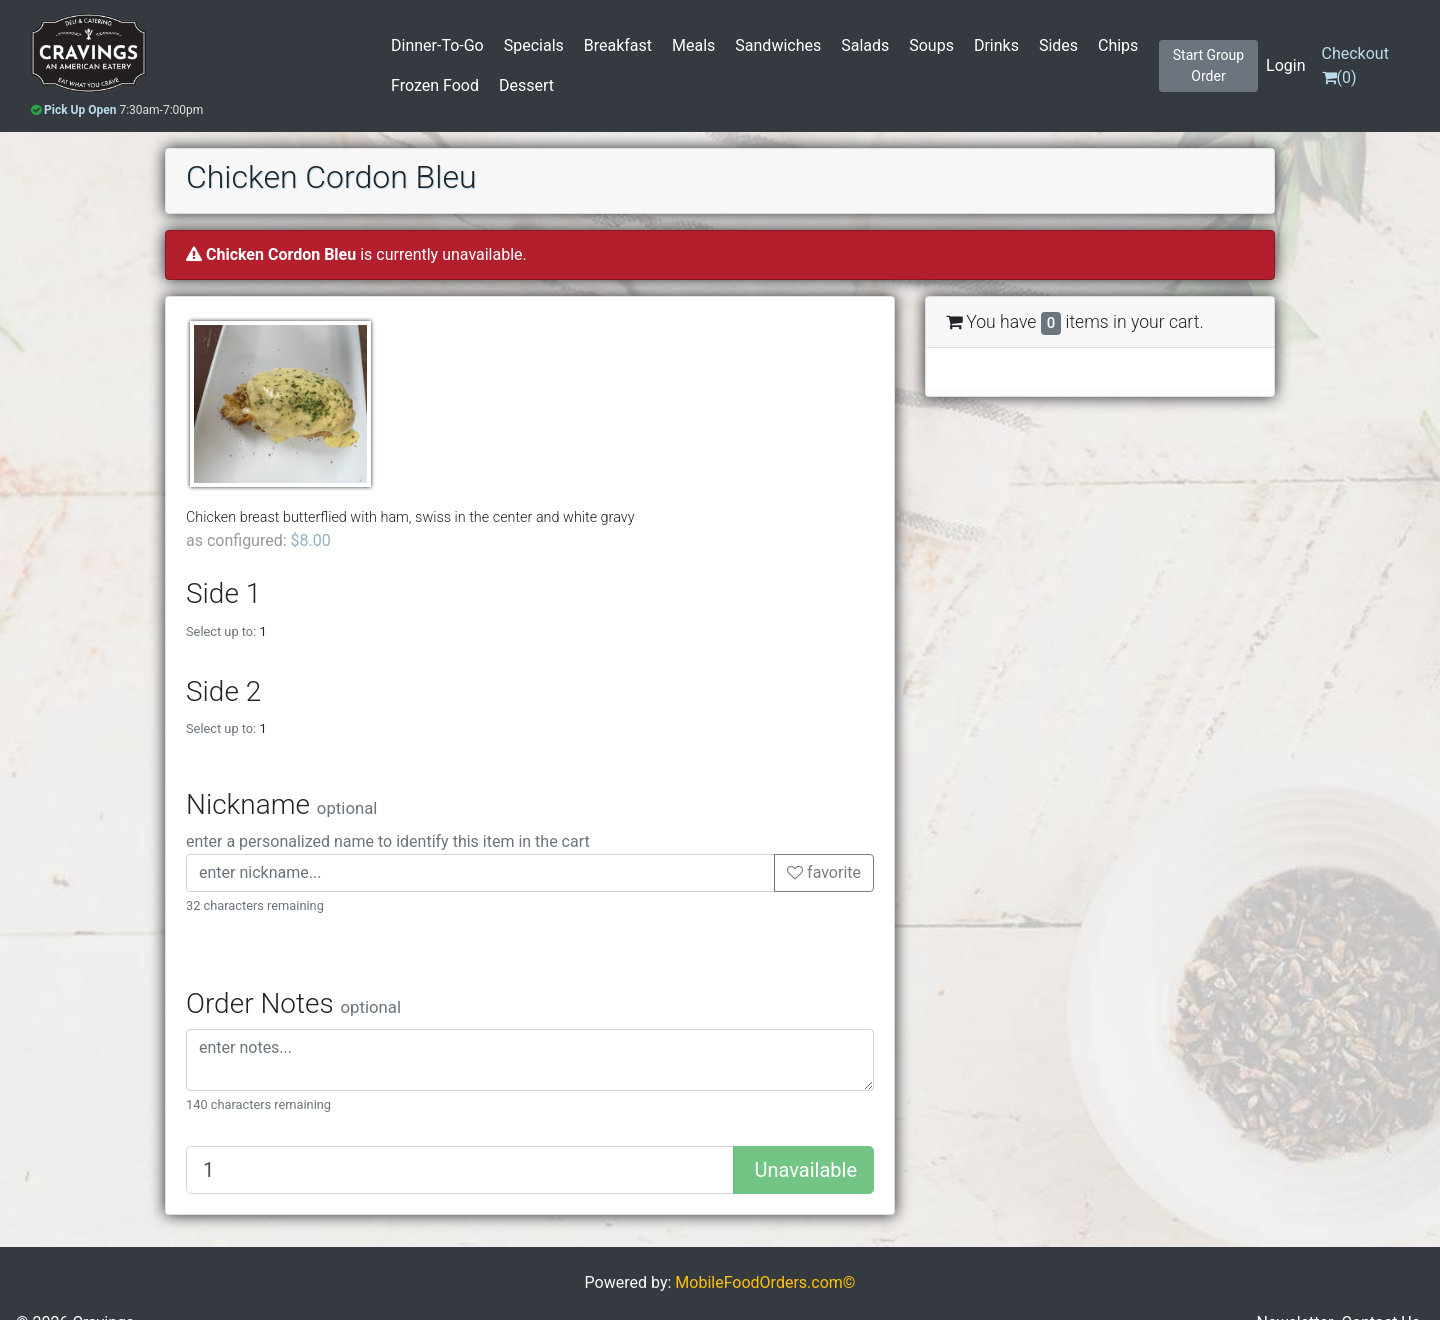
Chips (1118, 45)
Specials (534, 45)
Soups (931, 45)
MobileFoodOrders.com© (765, 1282)
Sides (1058, 45)
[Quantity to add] (460, 1170)
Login (1285, 65)
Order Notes (293, 1003)
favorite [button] (824, 872)
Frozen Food (435, 85)
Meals (693, 45)
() (1355, 65)
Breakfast (618, 45)
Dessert (526, 85)
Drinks (996, 45)
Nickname (281, 804)
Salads (865, 45)
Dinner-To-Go (437, 45)
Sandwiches (778, 45)
